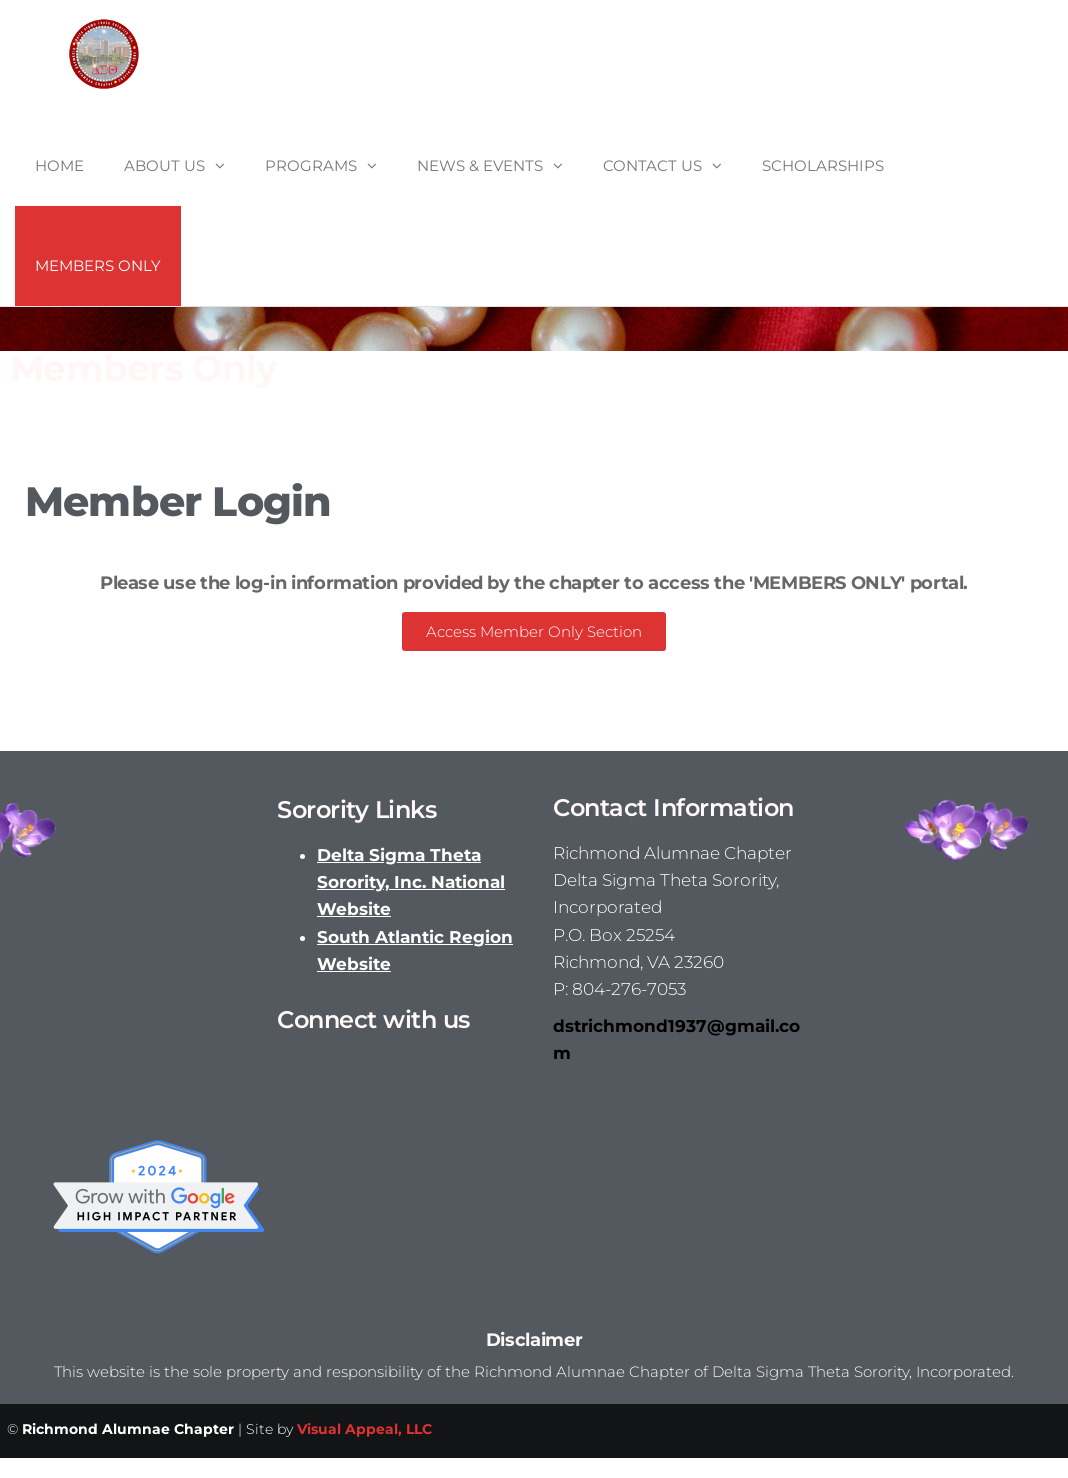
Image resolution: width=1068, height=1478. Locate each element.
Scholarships (823, 165)
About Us (164, 165)
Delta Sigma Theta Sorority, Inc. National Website (411, 882)
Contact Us (652, 165)
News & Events (480, 165)
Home (59, 165)
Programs (311, 165)
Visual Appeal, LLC (364, 1429)
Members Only (98, 265)
